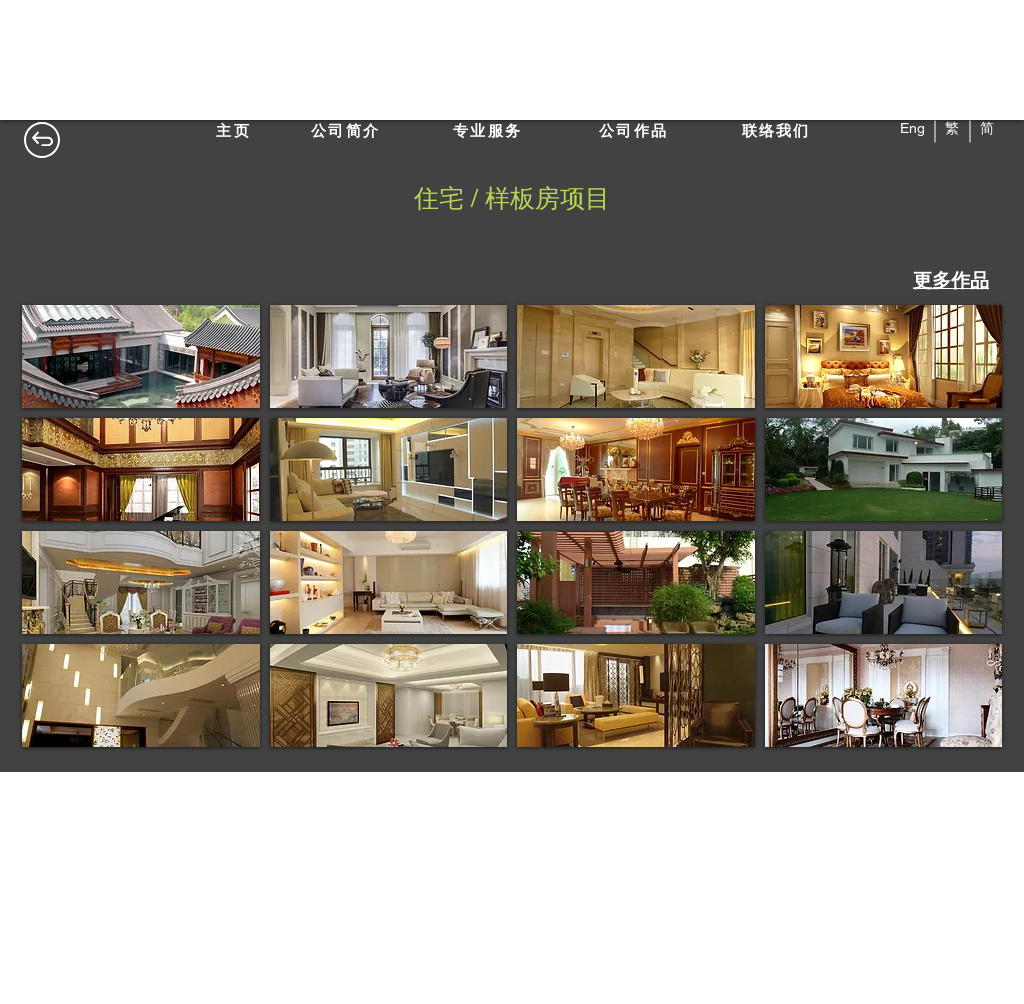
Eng (914, 128)
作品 (970, 280)
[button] (141, 356)
